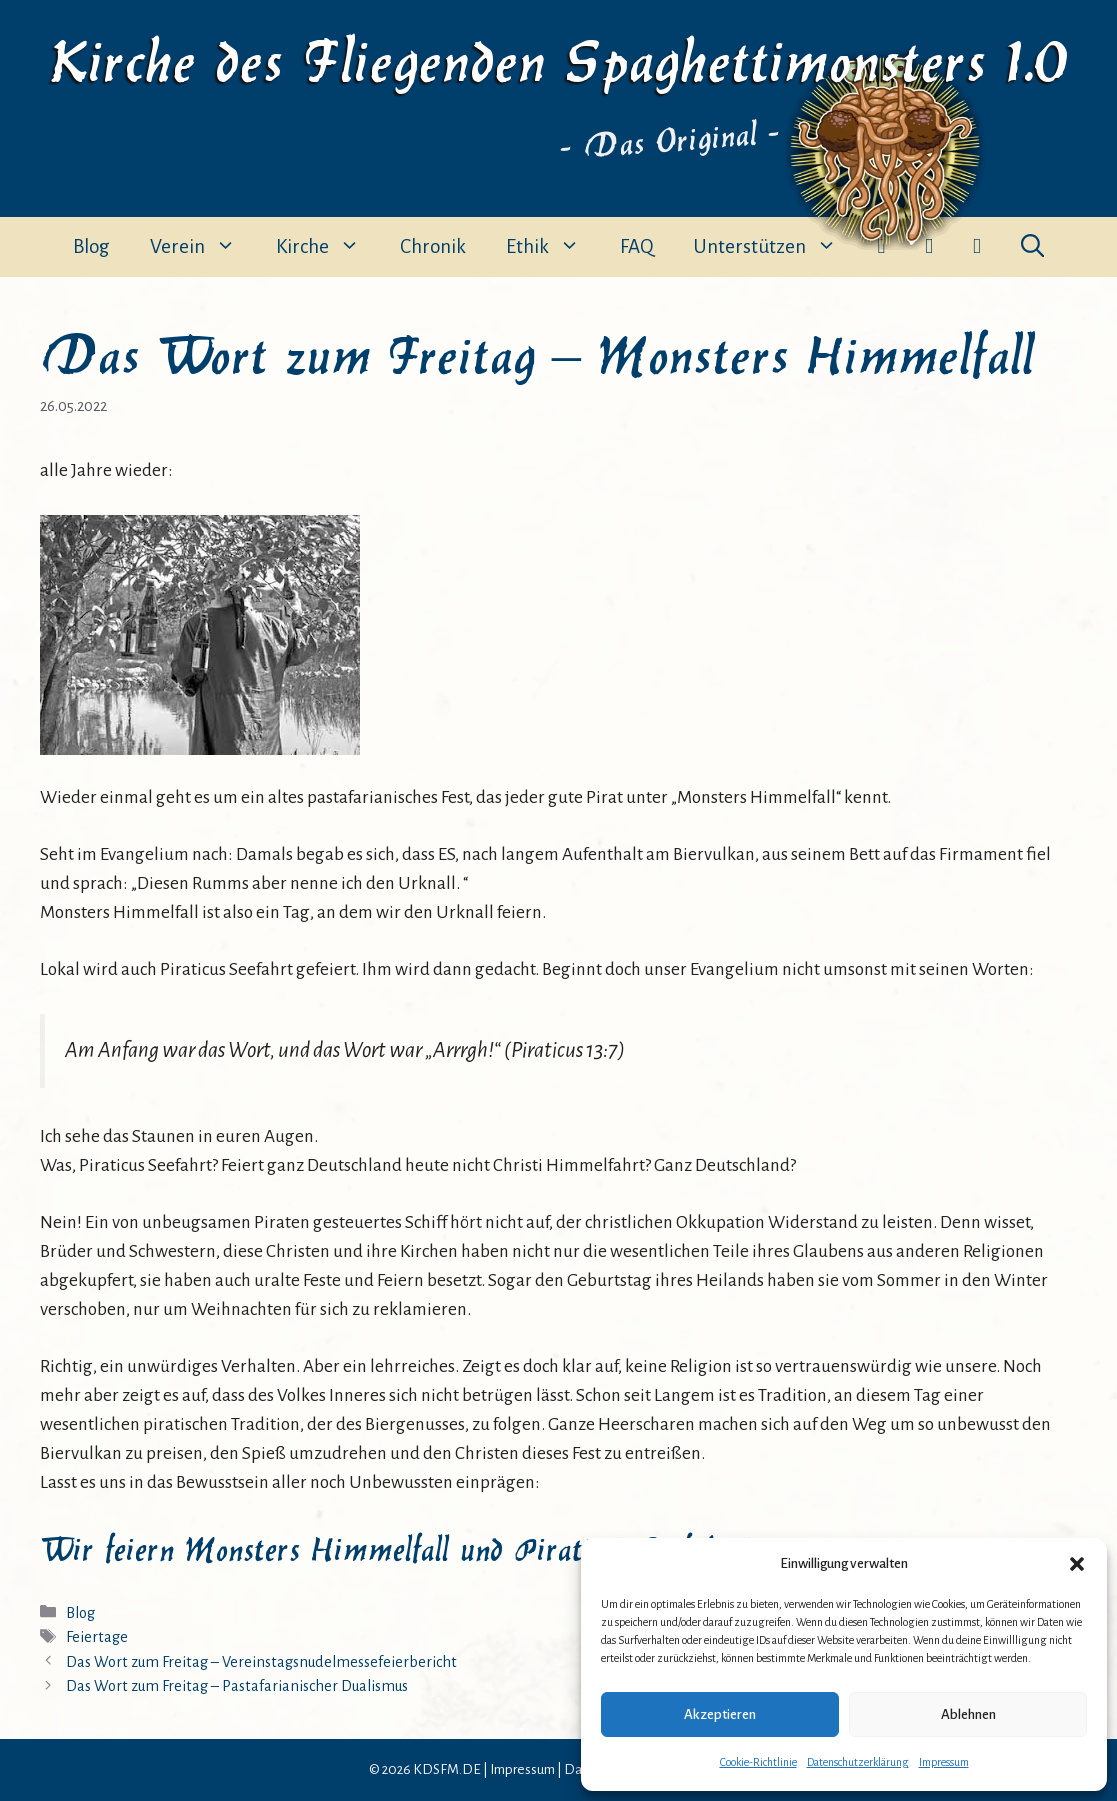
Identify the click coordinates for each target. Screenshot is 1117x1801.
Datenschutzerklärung (858, 1762)
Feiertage (97, 1637)
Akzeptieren (720, 1714)
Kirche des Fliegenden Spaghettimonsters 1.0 (559, 57)
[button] (1077, 1564)
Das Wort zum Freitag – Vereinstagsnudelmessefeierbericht (261, 1662)
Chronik (433, 246)
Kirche (328, 247)
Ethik (553, 247)
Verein (203, 247)
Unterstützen (775, 247)
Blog (91, 246)
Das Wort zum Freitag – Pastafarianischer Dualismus (237, 1686)
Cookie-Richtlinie (758, 1762)
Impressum (944, 1762)
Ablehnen (968, 1714)
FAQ (636, 246)
